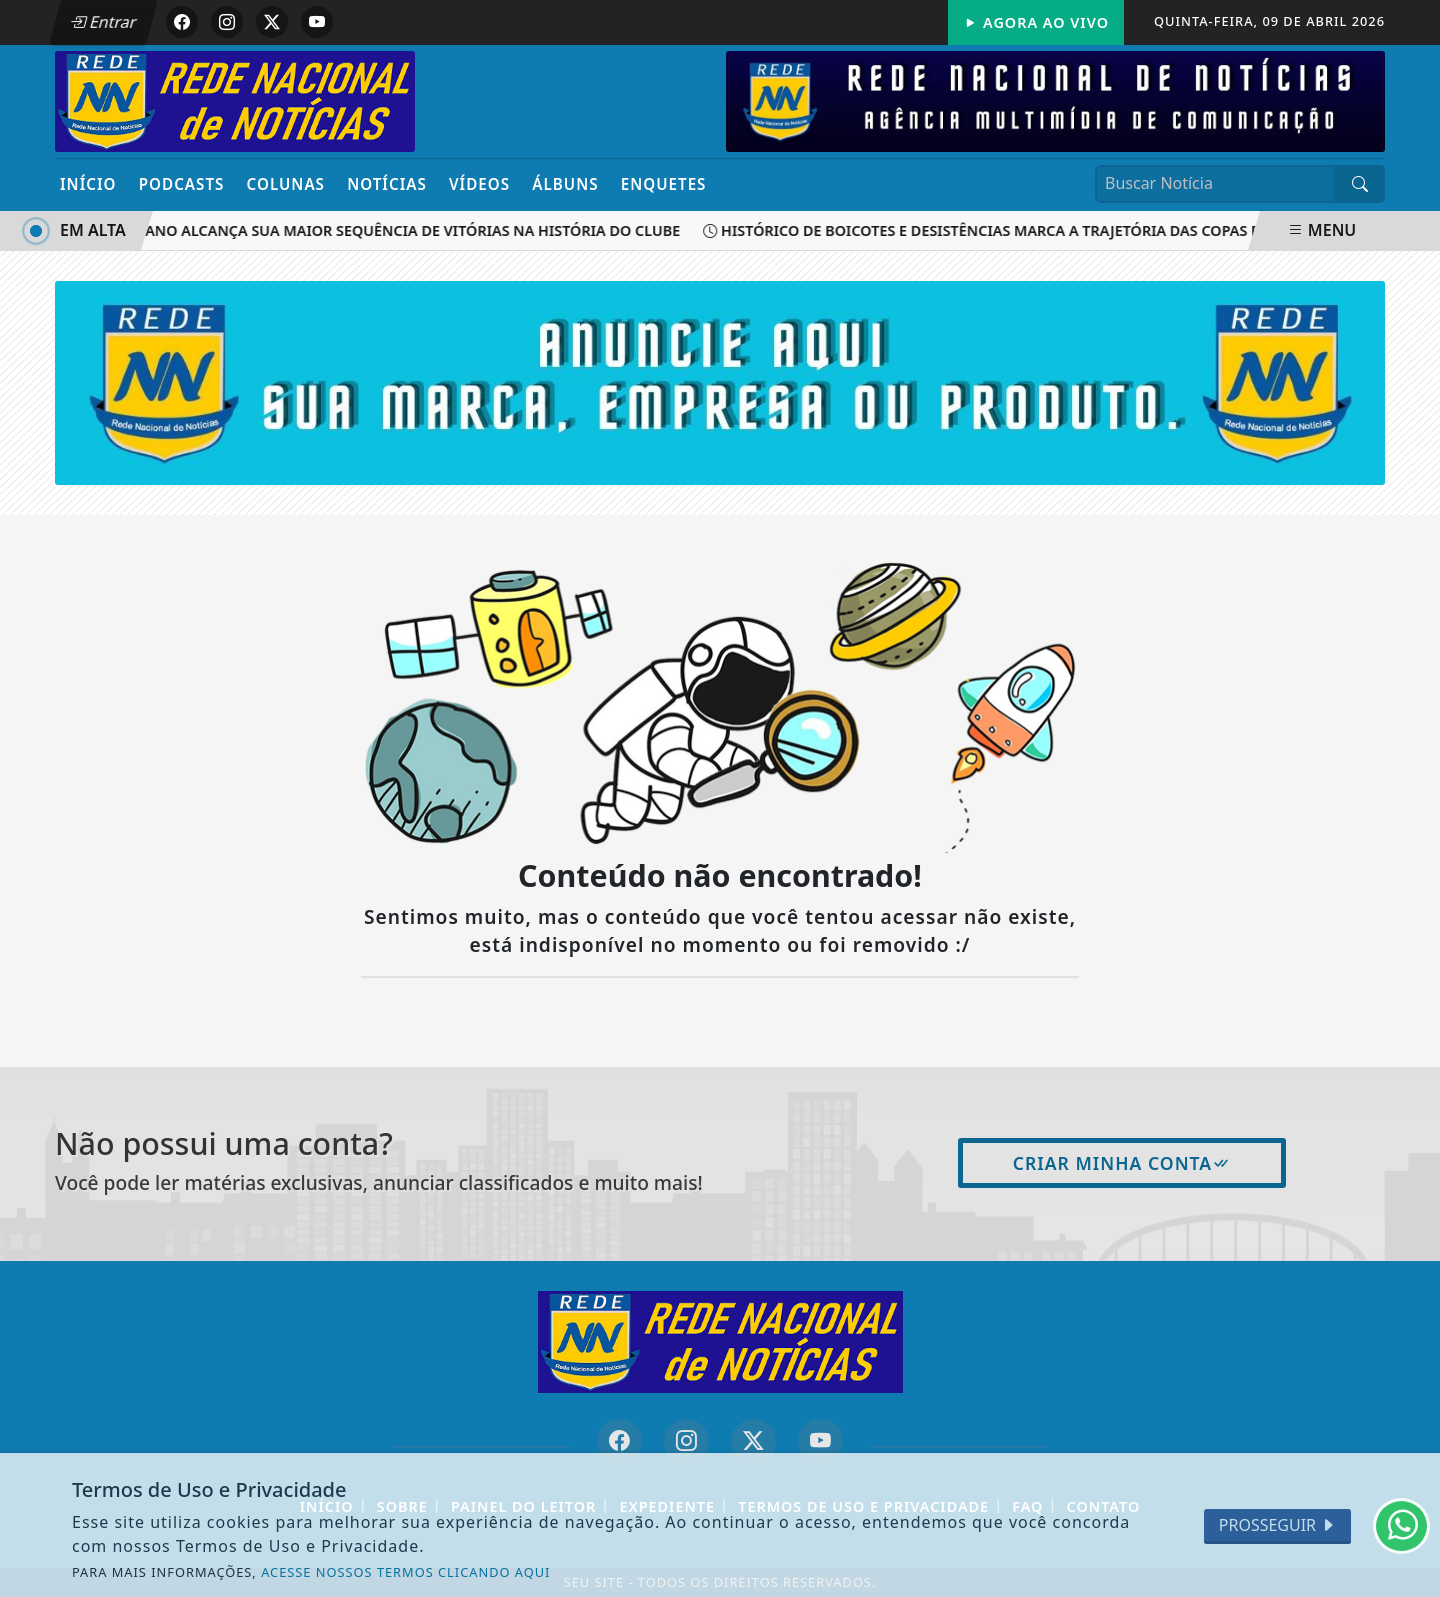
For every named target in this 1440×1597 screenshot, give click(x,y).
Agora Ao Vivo (1036, 22)
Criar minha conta (1122, 1163)
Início (88, 184)
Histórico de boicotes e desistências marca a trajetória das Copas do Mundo (1059, 230)
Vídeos (479, 184)
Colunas (286, 184)
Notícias (387, 184)
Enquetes (664, 184)
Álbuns (565, 184)
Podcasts (182, 184)
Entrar (103, 22)
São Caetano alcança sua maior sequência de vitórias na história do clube (411, 230)
